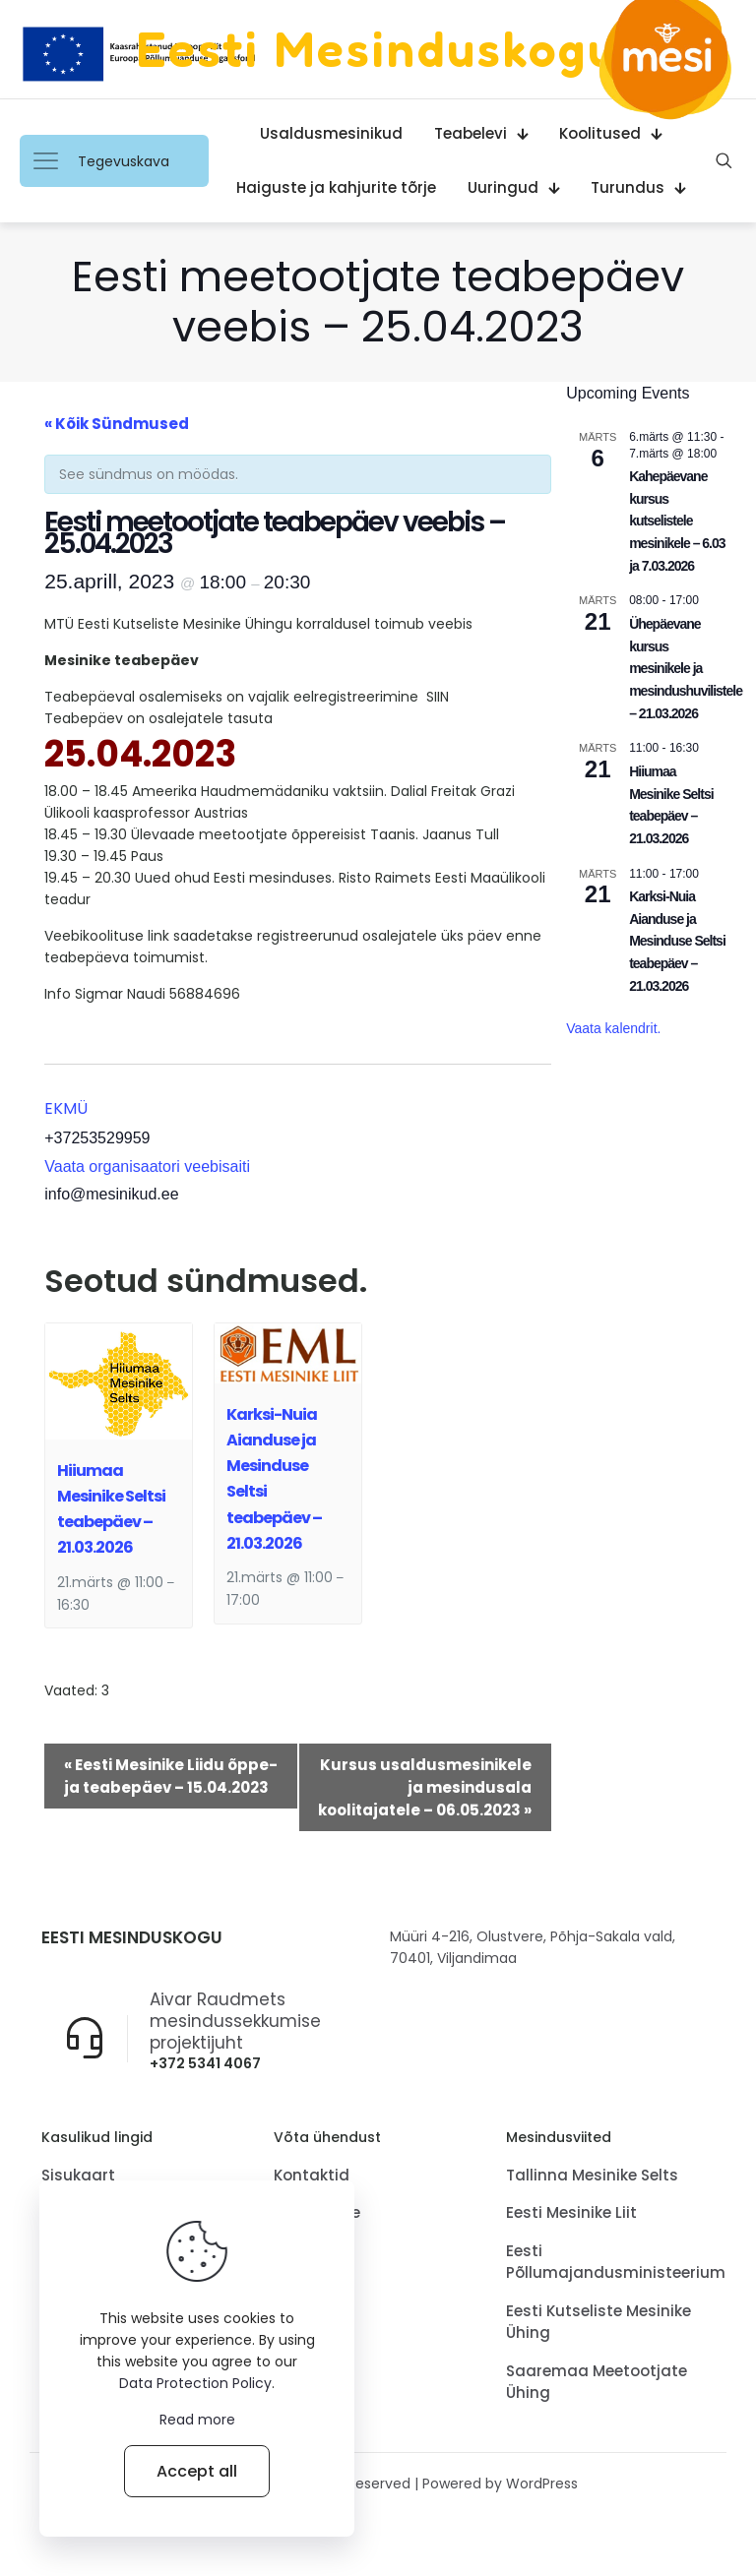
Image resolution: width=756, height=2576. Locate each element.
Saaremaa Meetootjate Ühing (596, 2385)
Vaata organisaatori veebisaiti (147, 1166)
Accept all (197, 2471)
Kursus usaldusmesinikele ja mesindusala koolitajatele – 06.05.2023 (425, 1787)
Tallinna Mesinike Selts (592, 2178)
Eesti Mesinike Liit (571, 2215)
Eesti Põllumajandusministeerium (610, 2265)
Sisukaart (78, 2178)
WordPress (542, 2486)
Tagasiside (317, 2215)
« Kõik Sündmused (116, 423)
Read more (197, 2419)
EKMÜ (66, 1108)
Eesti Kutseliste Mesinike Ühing (598, 2325)
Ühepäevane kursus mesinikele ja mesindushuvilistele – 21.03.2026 (685, 668)
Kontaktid (311, 2178)
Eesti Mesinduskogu (377, 49)
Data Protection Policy (195, 2383)
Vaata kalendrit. (613, 1028)
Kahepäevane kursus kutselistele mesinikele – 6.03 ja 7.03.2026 (676, 521)
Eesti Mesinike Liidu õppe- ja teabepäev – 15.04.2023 (171, 1776)
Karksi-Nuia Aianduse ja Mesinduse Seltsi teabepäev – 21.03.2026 (677, 941)
